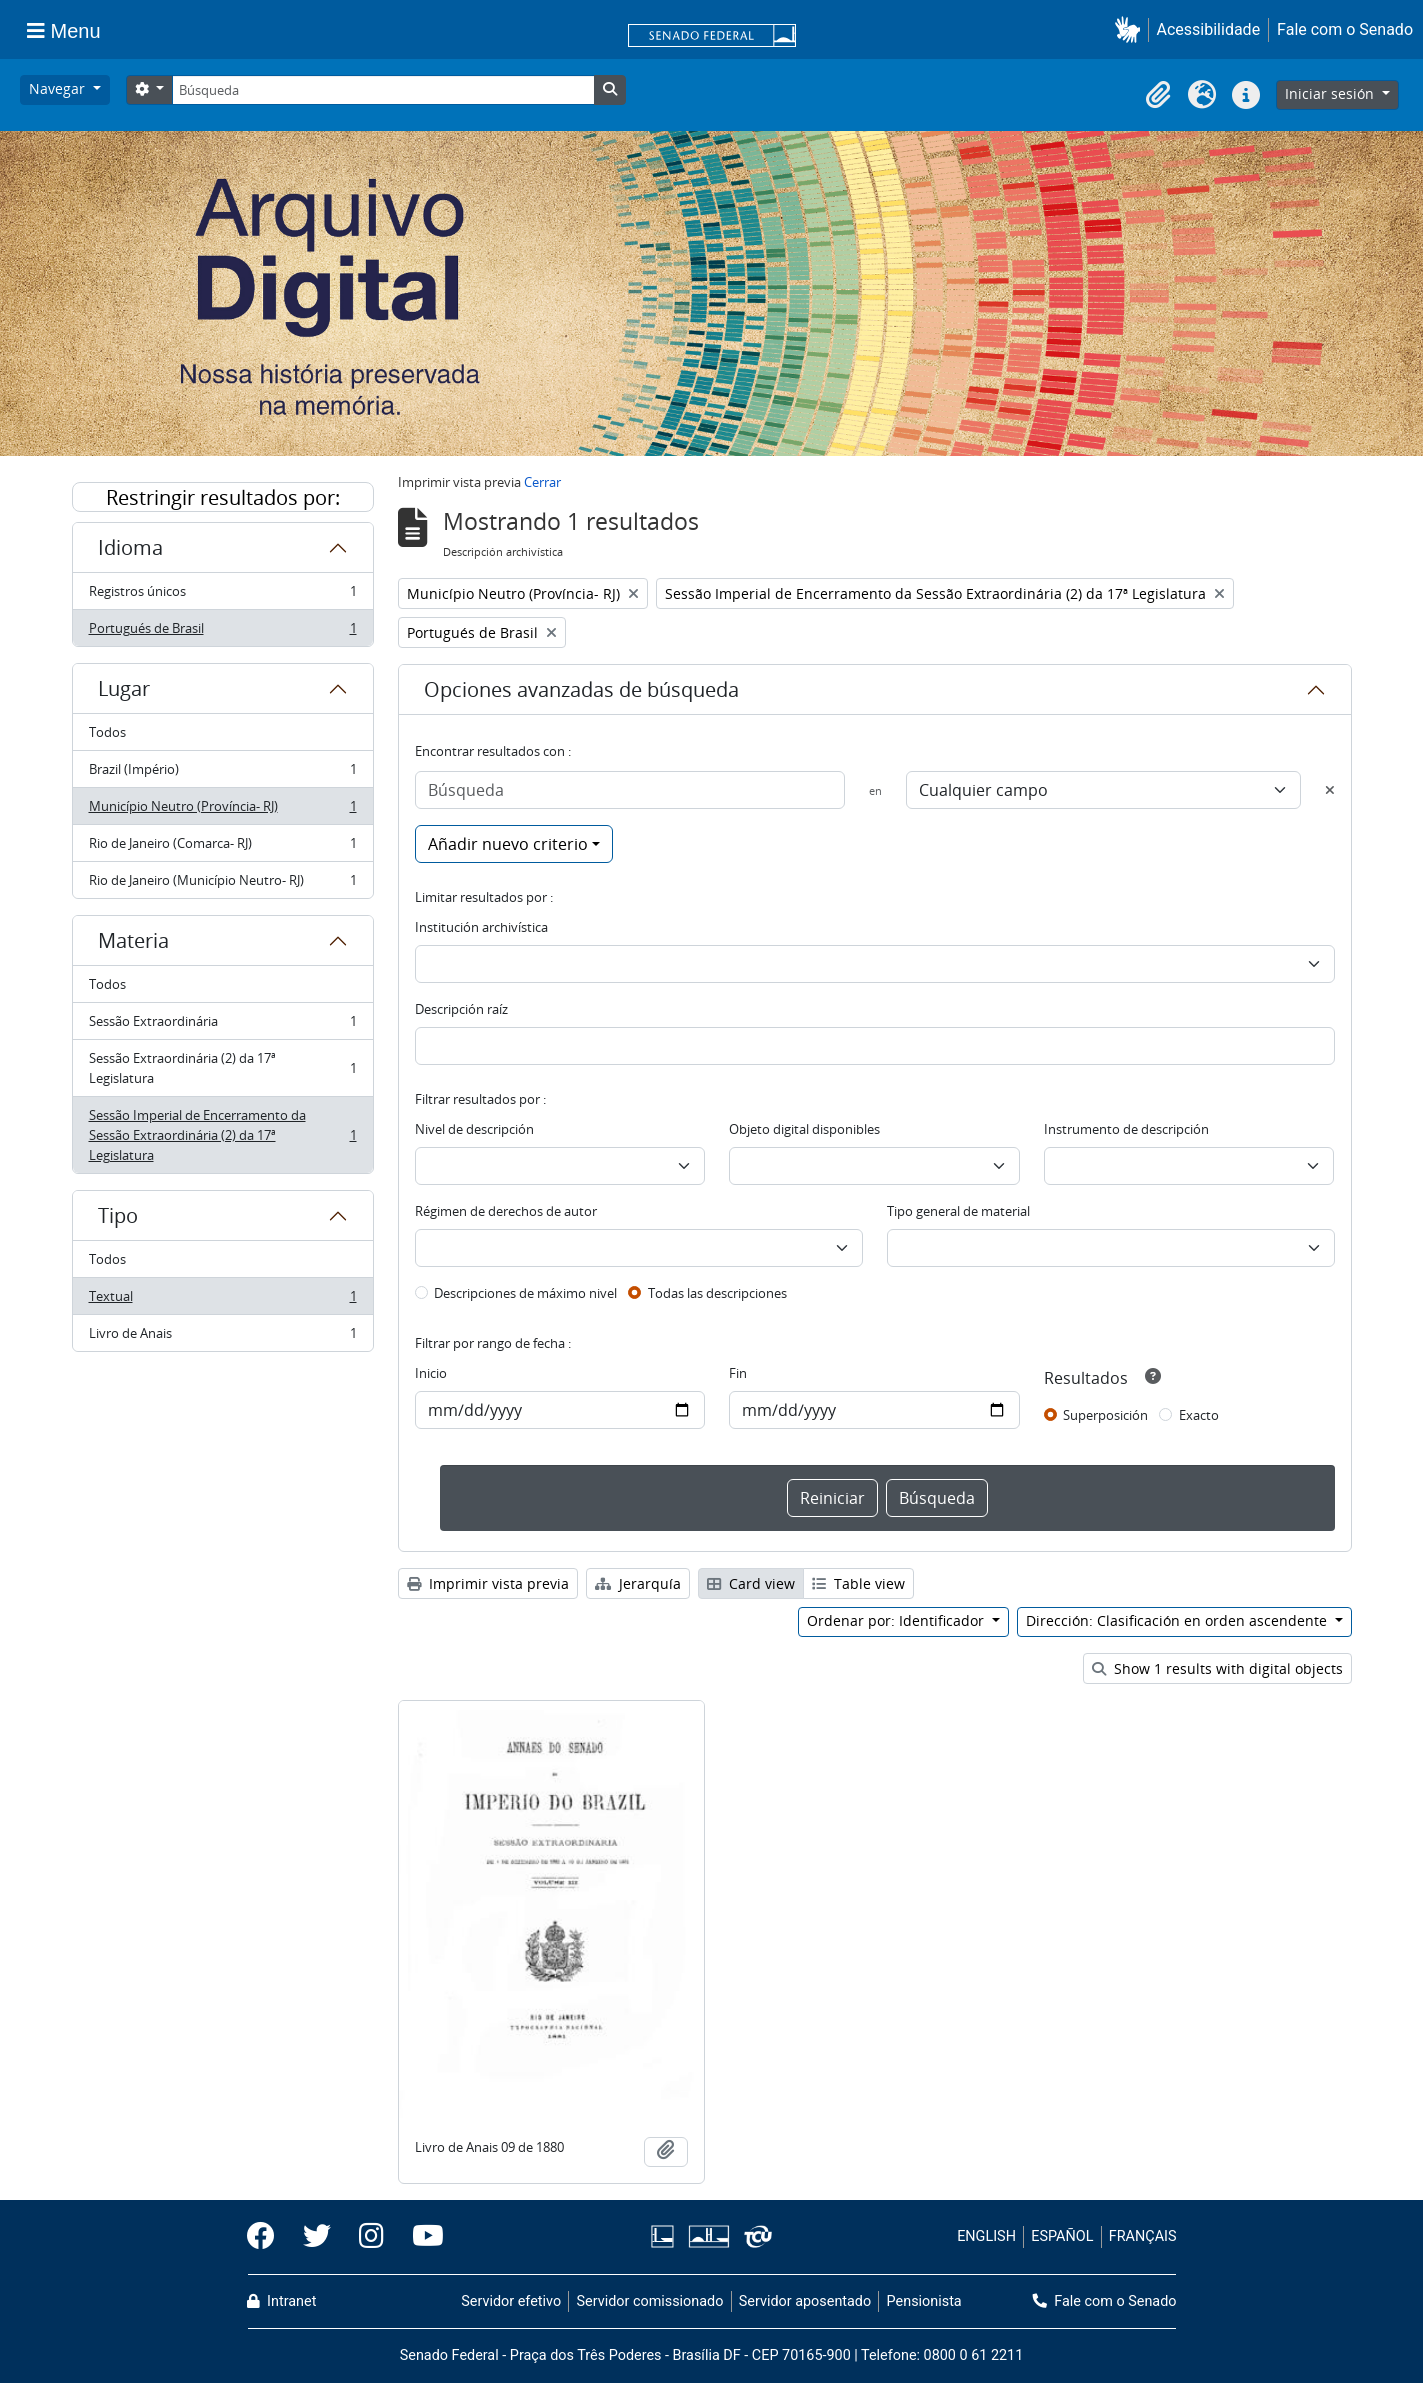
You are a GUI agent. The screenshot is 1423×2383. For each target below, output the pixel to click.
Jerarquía (638, 1583)
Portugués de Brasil (222, 632)
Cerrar (542, 482)
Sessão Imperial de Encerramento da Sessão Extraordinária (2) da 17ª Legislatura (222, 1135)
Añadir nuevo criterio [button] (508, 844)
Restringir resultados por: (223, 497)
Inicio (431, 1373)
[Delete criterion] (1330, 790)
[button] (1131, 29)
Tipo (118, 1215)
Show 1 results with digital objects (1217, 1668)
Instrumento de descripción (1126, 1129)
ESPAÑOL (1062, 2236)
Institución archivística (481, 927)
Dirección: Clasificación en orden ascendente (1178, 1620)
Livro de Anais (222, 1337)
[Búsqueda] (383, 90)
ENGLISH (986, 2236)
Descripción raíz (461, 1009)
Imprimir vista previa (488, 1583)
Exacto (1199, 1415)
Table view (858, 1583)
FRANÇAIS (1143, 2236)
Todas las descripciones (717, 1293)
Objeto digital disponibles (804, 1129)
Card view (751, 1583)
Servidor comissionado (649, 2301)
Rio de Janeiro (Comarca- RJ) (222, 847)
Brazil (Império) (222, 773)
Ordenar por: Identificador (897, 1620)
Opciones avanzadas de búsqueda (581, 689)
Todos (107, 732)
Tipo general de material (958, 1211)
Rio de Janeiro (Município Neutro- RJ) (222, 884)
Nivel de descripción (474, 1129)
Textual (222, 1300)
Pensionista (924, 2301)
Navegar (59, 88)
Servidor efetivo (511, 2301)
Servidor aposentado (805, 2301)
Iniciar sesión (1331, 93)
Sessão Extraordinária (222, 1025)
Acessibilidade (1209, 29)
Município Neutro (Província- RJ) (222, 810)
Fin (738, 1373)
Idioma (130, 547)
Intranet (282, 2301)
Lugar (124, 688)
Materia (133, 940)
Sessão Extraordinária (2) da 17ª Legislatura (222, 1068)
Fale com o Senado (1345, 29)
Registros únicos (222, 595)
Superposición (1105, 1415)
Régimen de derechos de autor (506, 1211)
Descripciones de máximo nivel (525, 1293)
